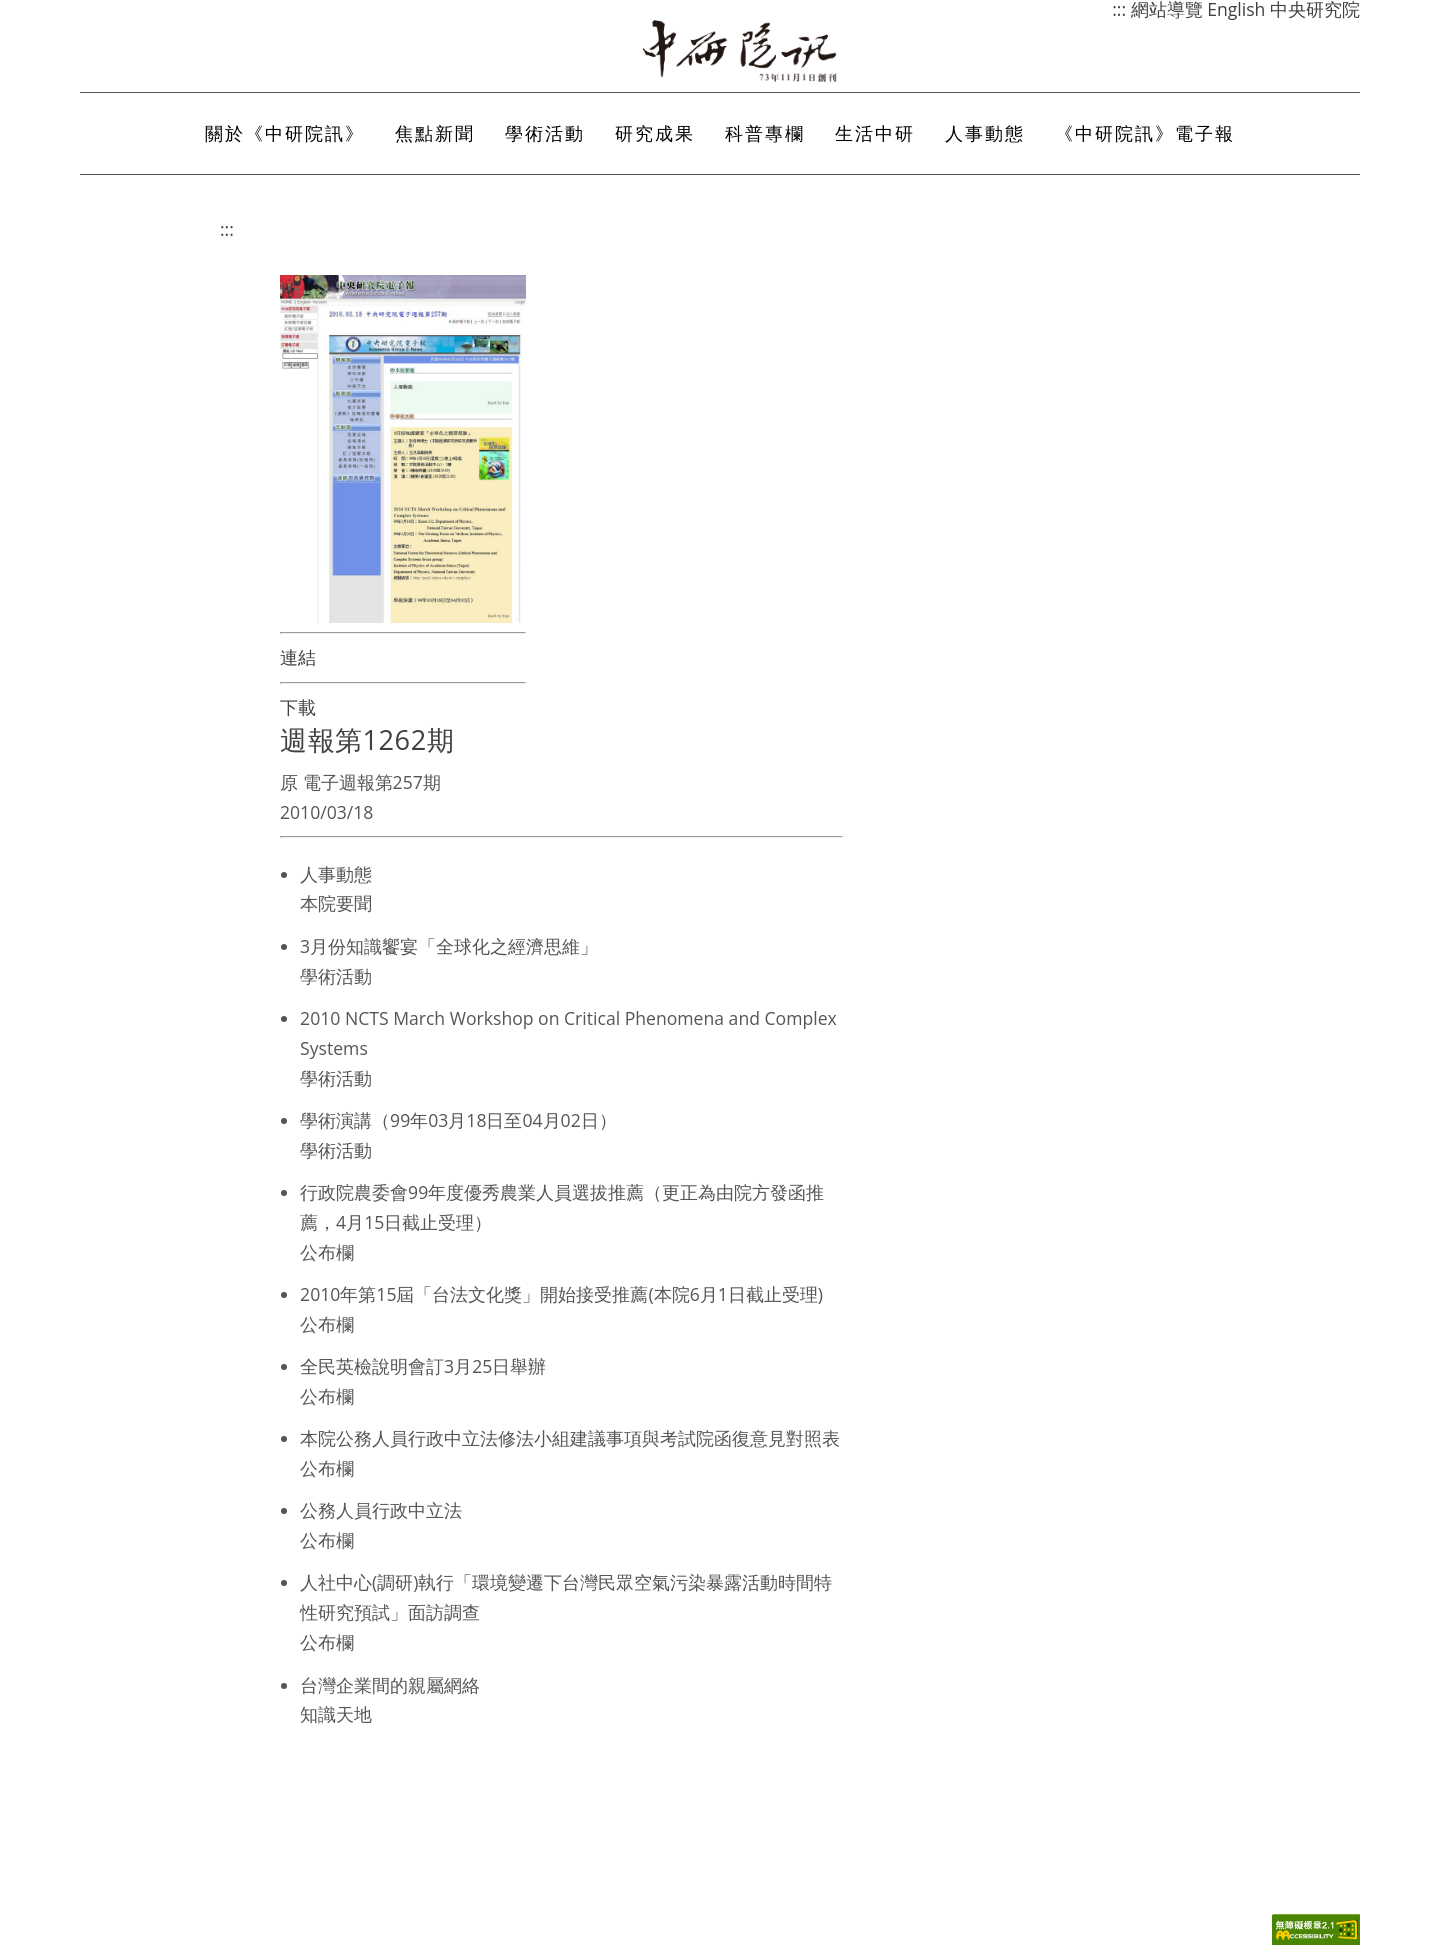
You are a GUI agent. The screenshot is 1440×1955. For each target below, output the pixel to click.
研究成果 (655, 133)
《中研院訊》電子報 (1145, 133)
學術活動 (545, 133)
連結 (298, 657)
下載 (298, 707)
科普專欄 (765, 133)
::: (227, 229)
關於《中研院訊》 (285, 133)
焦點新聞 (435, 133)
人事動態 (985, 133)
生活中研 (875, 133)
